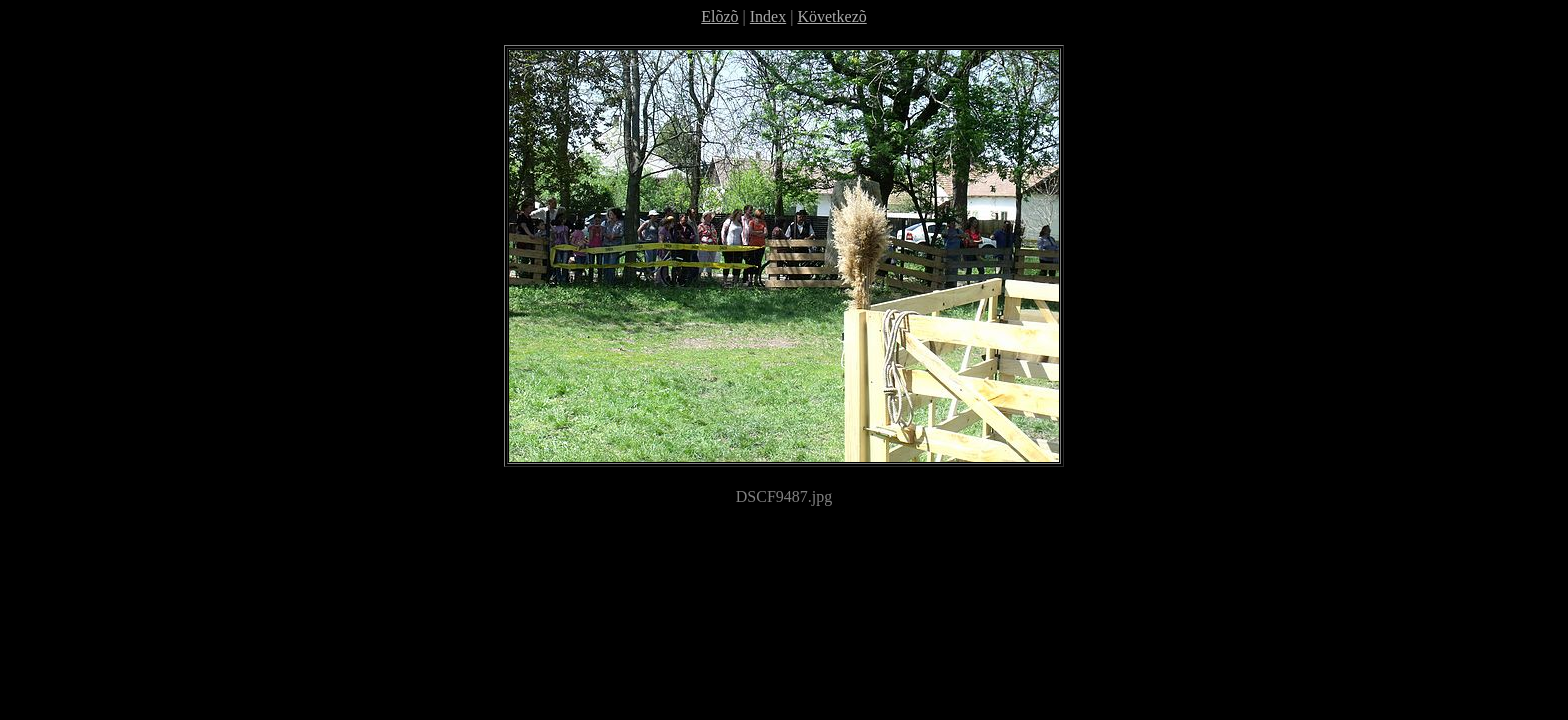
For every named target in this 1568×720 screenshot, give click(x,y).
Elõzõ (719, 16)
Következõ (831, 16)
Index (768, 16)
